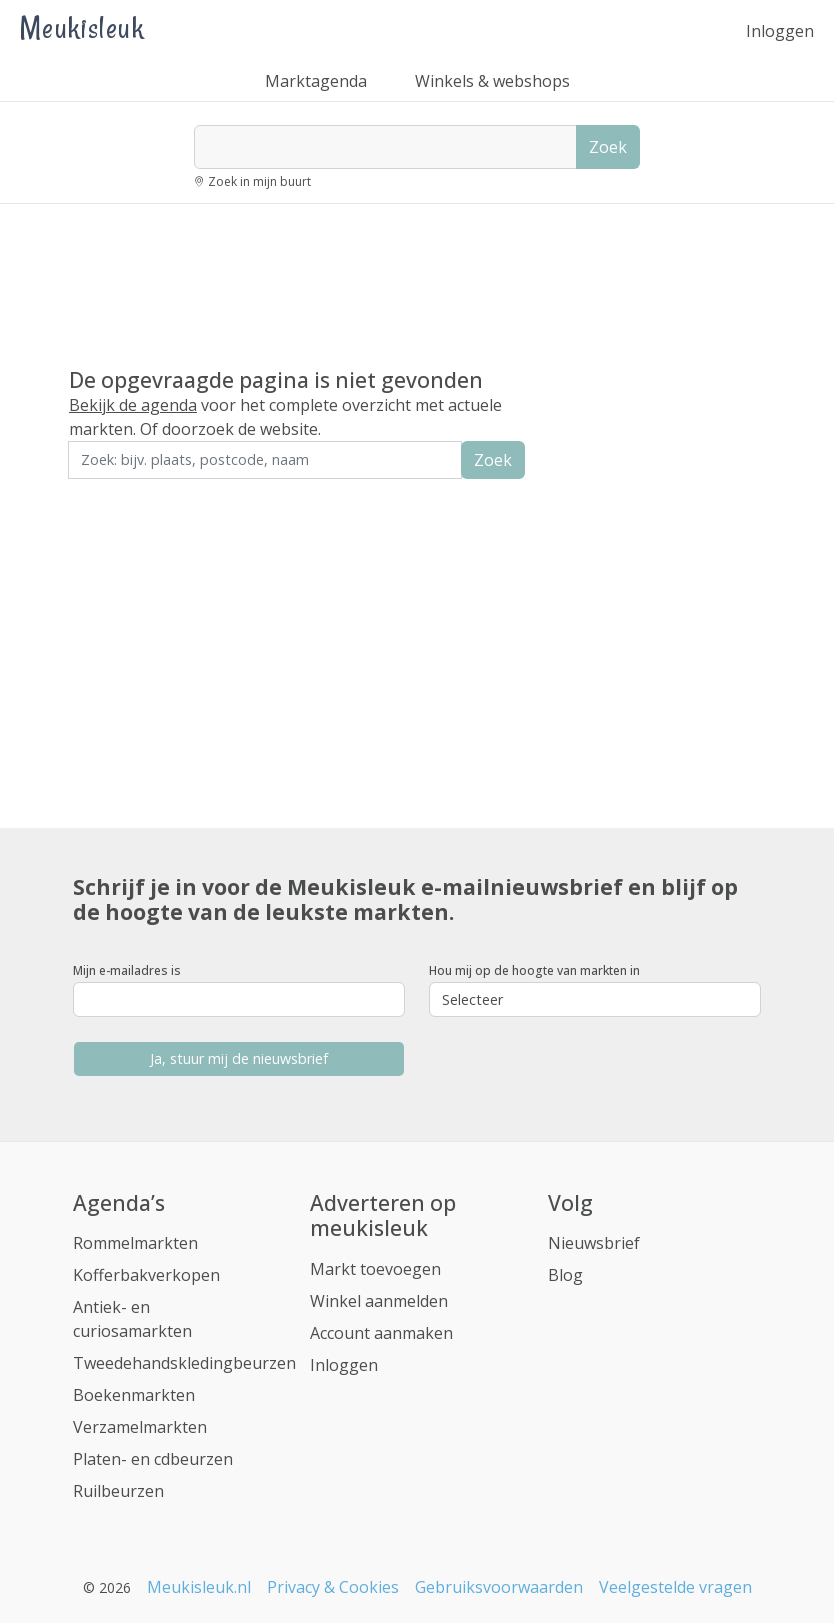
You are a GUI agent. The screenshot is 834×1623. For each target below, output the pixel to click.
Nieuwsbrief (594, 1243)
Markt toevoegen (375, 1269)
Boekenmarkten (134, 1395)
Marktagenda (316, 81)
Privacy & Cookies (333, 1587)
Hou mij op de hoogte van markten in (534, 970)
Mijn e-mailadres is (127, 970)
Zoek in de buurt (124, 492)
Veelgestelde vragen (675, 1587)
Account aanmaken (381, 1333)
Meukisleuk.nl (199, 1587)
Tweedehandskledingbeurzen (184, 1363)
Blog (565, 1275)
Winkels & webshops (492, 81)
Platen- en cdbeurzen (153, 1459)
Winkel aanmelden (379, 1301)
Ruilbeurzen (118, 1491)
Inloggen (780, 31)
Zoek (608, 147)
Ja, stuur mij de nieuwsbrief (239, 1058)
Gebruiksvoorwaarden (499, 1587)
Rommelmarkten (135, 1243)
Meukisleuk (82, 27)
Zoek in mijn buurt (259, 181)
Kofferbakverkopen (146, 1275)
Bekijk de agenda (133, 405)
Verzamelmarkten (140, 1427)
